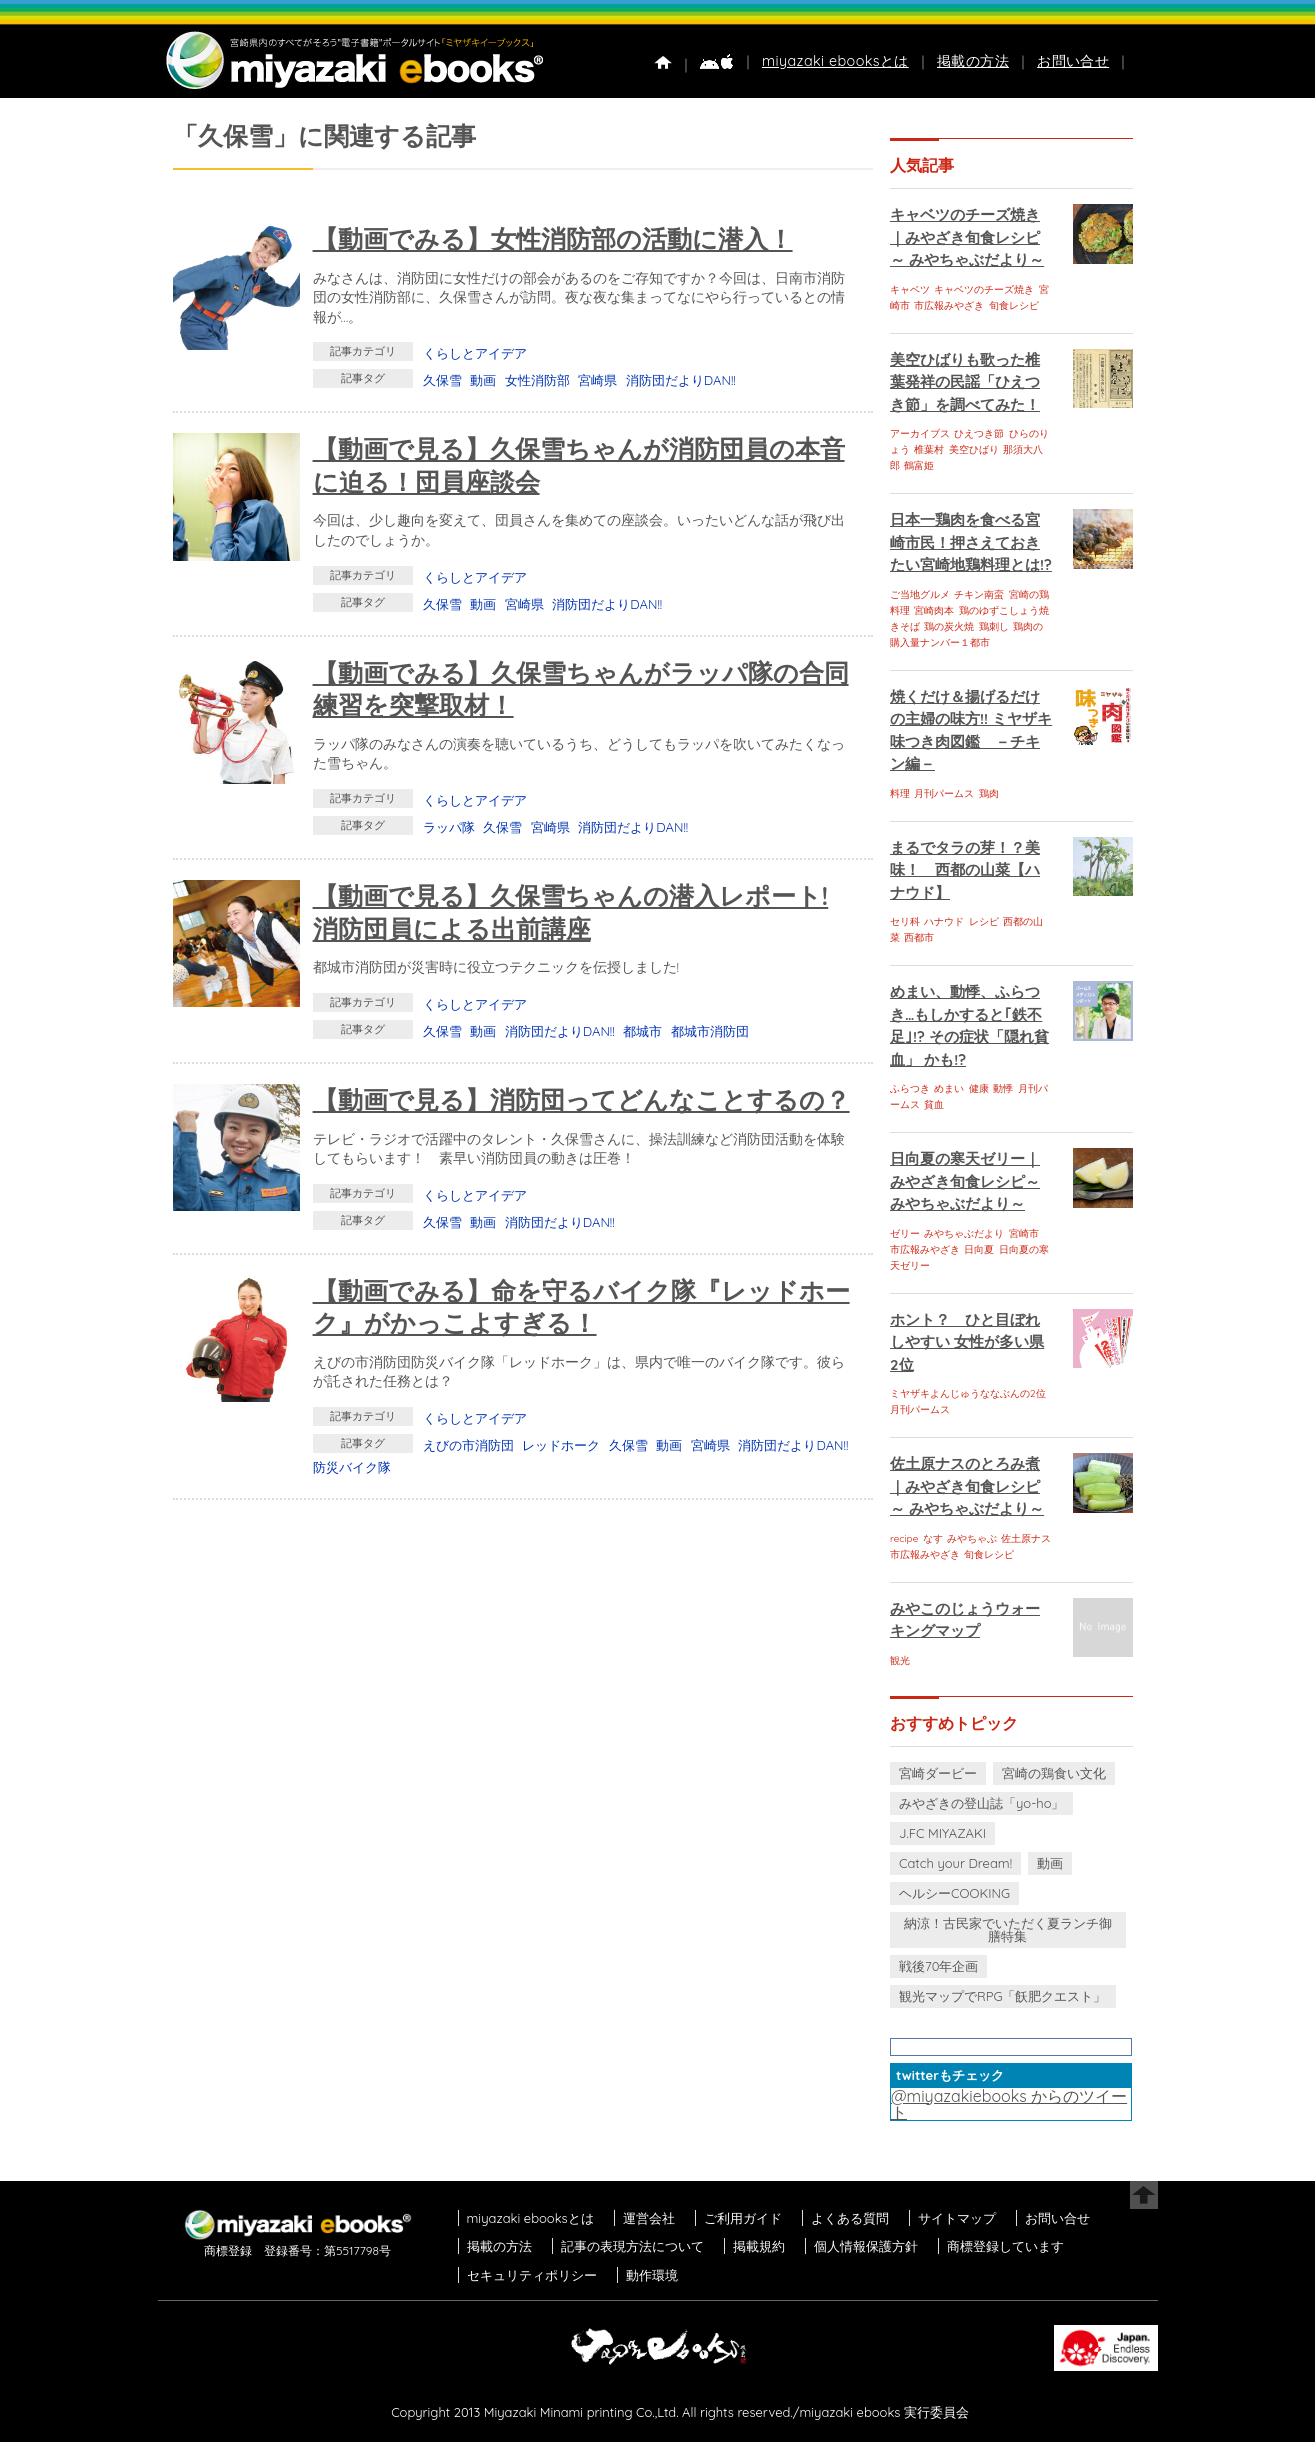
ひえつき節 (979, 433)
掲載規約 (759, 2246)
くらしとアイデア (475, 353)
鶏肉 (989, 793)
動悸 (1003, 1088)
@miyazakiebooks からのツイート (1009, 2104)
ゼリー (905, 1233)
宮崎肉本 (934, 610)
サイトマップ (957, 2218)
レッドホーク (561, 1445)
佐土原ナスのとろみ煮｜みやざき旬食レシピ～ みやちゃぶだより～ (967, 1486)
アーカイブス (920, 433)
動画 (483, 380)
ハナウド (944, 921)
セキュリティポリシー (532, 2275)
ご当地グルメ (920, 594)
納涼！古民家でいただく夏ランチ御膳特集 (1008, 1929)
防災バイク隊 (352, 1467)
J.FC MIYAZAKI (942, 1833)
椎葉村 (929, 449)
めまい (949, 1088)
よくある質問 (850, 2218)
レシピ (984, 921)
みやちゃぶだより (964, 1233)
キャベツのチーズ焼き (984, 289)
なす (933, 1538)
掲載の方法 (973, 61)
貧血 (934, 1104)
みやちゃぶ (972, 1538)
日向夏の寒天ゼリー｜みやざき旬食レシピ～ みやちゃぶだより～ (965, 1181)
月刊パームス (944, 793)
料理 (900, 793)
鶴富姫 (919, 465)
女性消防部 (537, 380)
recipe (904, 1538)
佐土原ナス (1026, 1538)
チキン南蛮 (979, 594)
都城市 (642, 1031)
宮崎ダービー (938, 1773)
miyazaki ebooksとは (835, 61)
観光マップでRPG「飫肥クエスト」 (1003, 1996)
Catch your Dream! (955, 1863)
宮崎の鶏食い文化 (1054, 1773)
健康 (979, 1088)
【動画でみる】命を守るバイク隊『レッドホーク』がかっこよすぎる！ (581, 1307)
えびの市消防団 (468, 1445)
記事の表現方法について (632, 2246)
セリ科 (905, 921)
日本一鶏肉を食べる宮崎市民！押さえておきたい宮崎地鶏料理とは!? (971, 542)
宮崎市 (1024, 1233)
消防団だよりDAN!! (681, 380)
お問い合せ (1073, 61)
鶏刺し (994, 626)
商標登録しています (1005, 2246)
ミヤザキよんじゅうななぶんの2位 (968, 1393)
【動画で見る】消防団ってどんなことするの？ (581, 1099)
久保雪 (442, 380)
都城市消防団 (710, 1031)
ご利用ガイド (743, 2218)
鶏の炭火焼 (949, 626)
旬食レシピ (1014, 305)
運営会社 (649, 2218)
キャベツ (910, 289)
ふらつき (910, 1088)
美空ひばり (974, 449)
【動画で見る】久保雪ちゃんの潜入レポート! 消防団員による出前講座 (571, 912)
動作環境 (652, 2275)
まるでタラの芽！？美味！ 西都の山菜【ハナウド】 (965, 870)
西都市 (919, 937)
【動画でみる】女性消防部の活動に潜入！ (553, 238)
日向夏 (979, 1249)
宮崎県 (597, 380)
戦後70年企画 (938, 1966)
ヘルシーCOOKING (954, 1893)
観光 (900, 1660)
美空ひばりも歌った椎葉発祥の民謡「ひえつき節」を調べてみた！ (965, 382)
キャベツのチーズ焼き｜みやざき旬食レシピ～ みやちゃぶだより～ (967, 237)
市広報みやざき (949, 305)
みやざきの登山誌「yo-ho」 (981, 1803)
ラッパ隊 (449, 827)
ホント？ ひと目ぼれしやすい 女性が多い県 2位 (967, 1342)
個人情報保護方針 (866, 2246)
